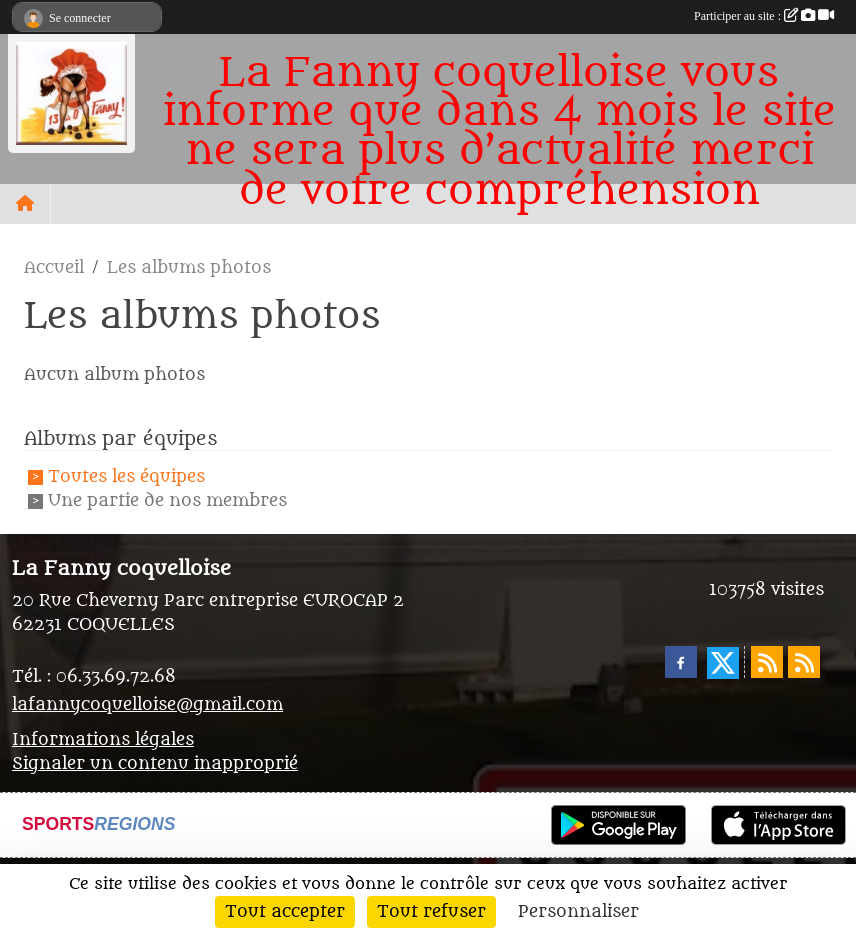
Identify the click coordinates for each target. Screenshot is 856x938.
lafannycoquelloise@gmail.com (147, 705)
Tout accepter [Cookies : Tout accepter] (285, 912)
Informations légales (103, 740)
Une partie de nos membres (167, 502)
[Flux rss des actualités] (767, 662)
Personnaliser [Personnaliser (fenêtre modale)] (578, 912)
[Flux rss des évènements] (804, 662)
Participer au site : (764, 16)
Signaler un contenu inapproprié (155, 764)
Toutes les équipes (126, 477)
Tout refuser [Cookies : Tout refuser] (431, 912)
